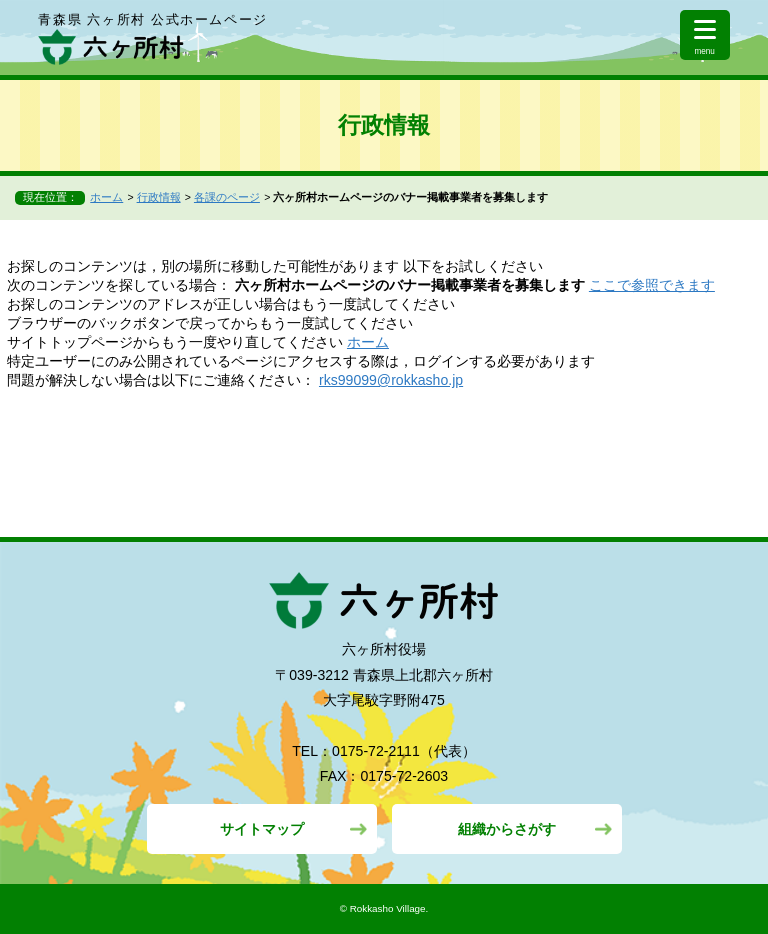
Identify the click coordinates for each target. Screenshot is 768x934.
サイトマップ (262, 829)
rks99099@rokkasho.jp (391, 380)
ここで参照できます (652, 285)
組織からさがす (507, 829)
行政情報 (159, 197)
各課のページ (227, 197)
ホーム (106, 197)
